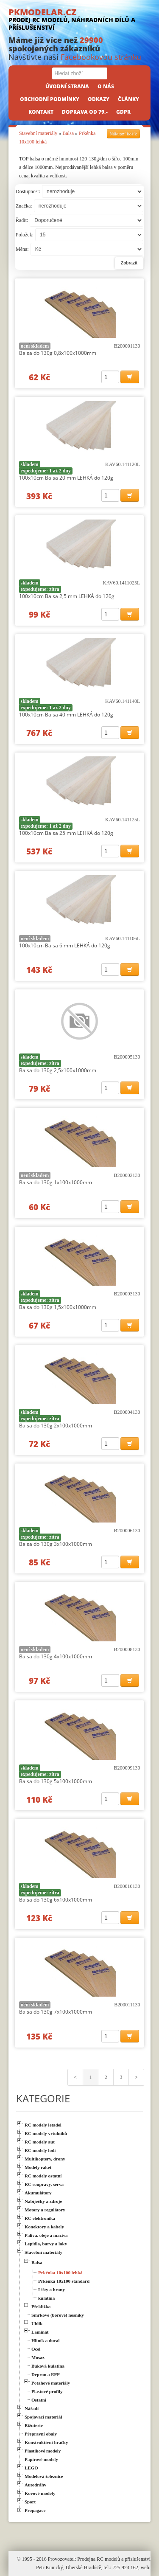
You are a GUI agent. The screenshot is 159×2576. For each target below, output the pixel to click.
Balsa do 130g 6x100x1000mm (55, 1899)
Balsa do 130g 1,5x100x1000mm (57, 1307)
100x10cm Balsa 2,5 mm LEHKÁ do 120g (66, 596)
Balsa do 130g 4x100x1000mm (55, 1656)
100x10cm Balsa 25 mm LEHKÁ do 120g (66, 833)
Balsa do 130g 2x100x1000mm (55, 1425)
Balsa (68, 133)
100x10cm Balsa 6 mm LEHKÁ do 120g (64, 945)
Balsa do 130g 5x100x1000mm (55, 1781)
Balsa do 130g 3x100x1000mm (55, 1544)
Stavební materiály (38, 133)
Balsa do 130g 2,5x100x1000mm (57, 1070)
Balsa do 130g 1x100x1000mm (55, 1182)
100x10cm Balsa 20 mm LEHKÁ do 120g (66, 477)
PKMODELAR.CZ (79, 18)
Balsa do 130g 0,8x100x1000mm (57, 353)
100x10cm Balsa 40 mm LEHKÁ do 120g (66, 714)
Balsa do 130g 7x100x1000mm (55, 2011)
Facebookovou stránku (101, 57)
